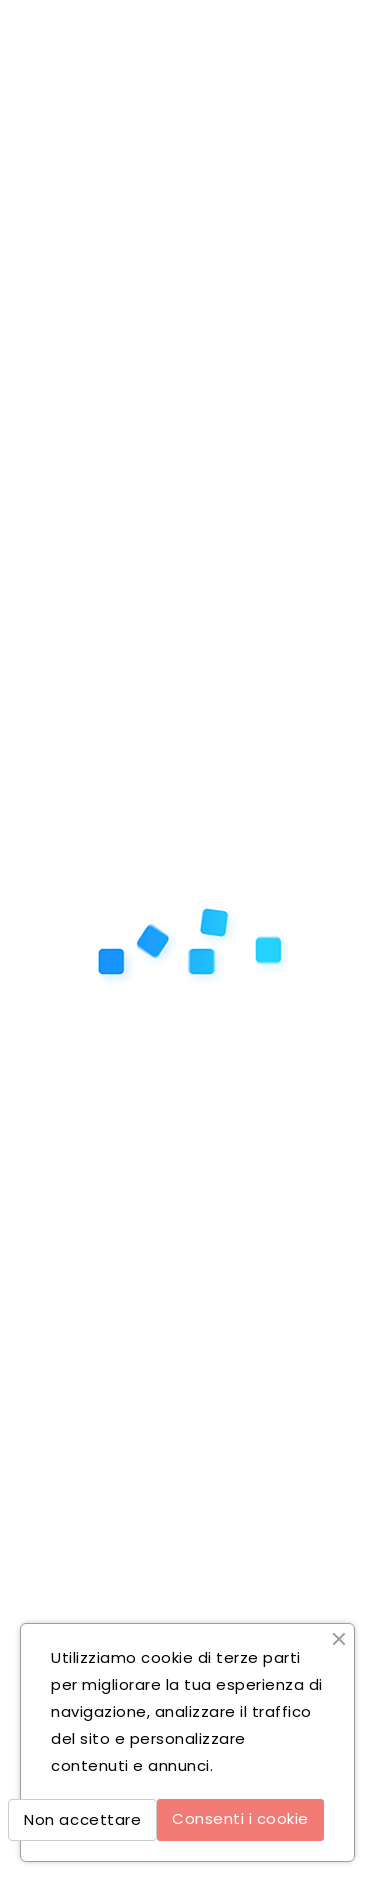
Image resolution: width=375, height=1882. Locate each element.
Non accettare (82, 1819)
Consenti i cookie (240, 1818)
